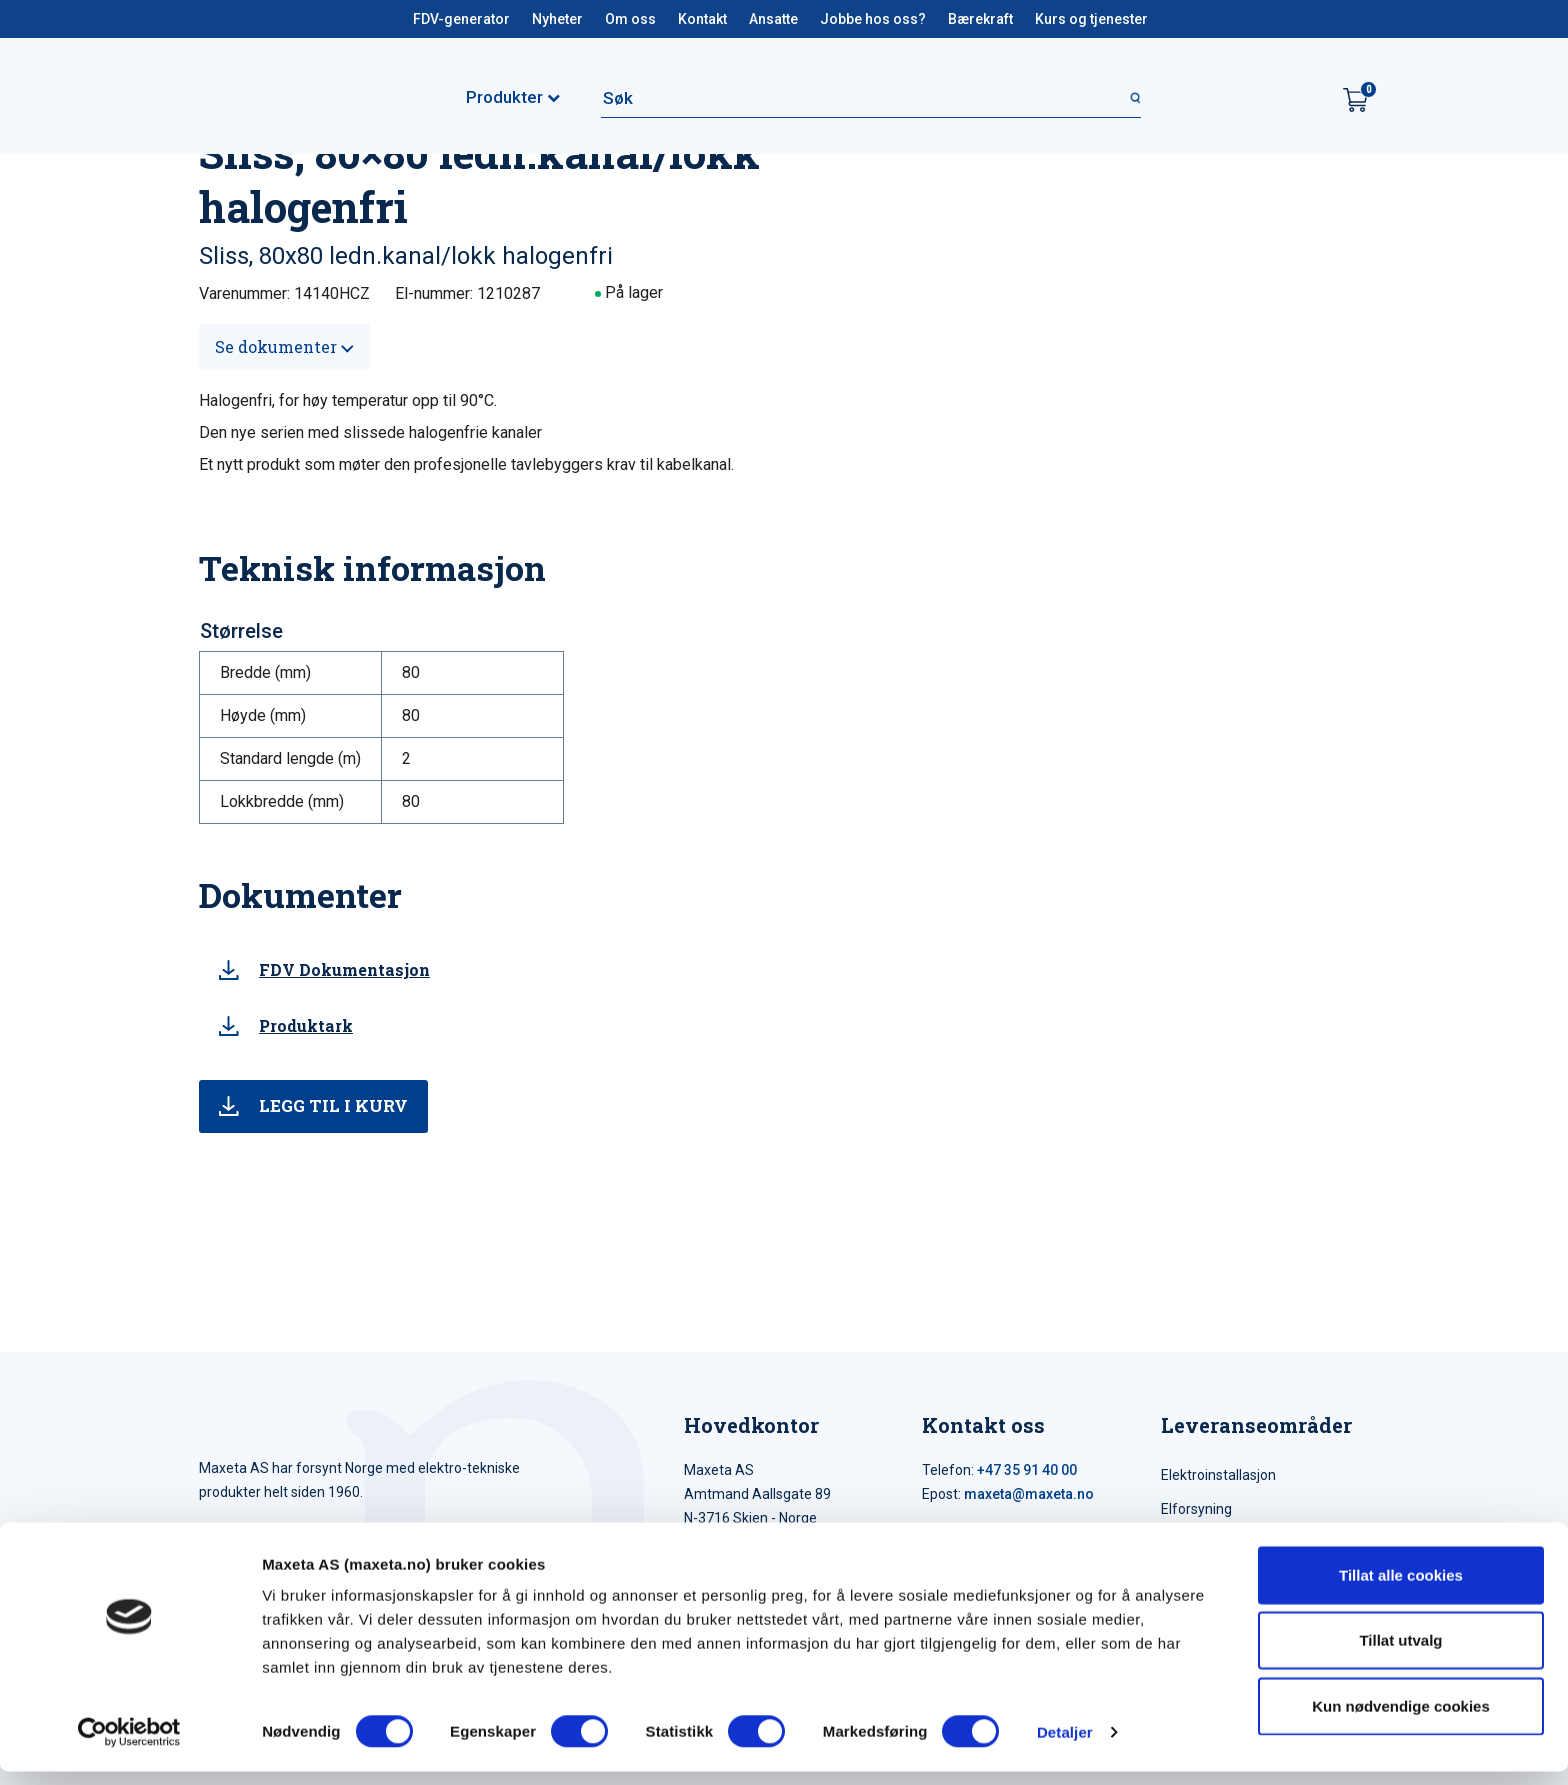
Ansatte (773, 19)
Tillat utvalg (1400, 1654)
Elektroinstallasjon (1218, 1475)
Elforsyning (1196, 1509)
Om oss (630, 19)
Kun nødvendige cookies (1401, 1719)
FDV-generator (461, 19)
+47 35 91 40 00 (1027, 1470)
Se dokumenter (284, 346)
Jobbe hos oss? (873, 19)
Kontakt (702, 19)
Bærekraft (980, 19)
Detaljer (1065, 1745)
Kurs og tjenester (1091, 19)
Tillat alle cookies (1401, 1588)
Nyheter (557, 19)
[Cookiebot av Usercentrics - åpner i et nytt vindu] (129, 1746)
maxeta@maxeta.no (1029, 1494)
